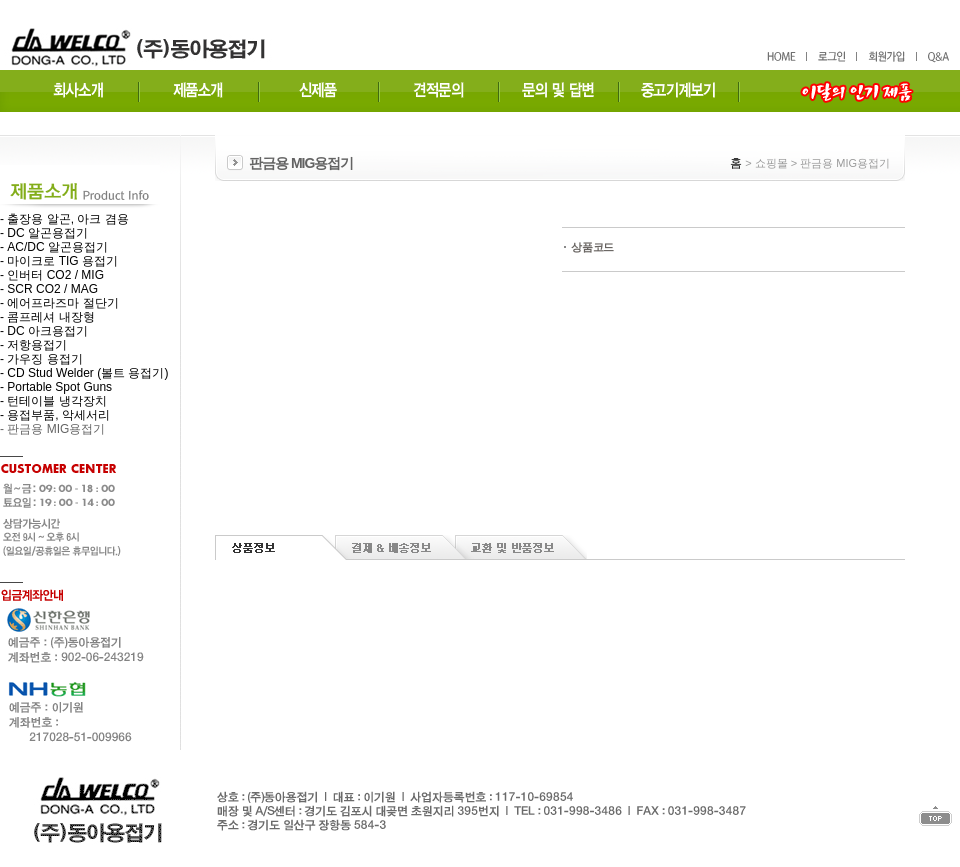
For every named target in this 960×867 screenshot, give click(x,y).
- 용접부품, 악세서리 (55, 415)
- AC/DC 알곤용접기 (54, 247)
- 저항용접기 (33, 345)
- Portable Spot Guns (56, 387)
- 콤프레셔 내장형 (47, 317)
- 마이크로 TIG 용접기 (59, 261)
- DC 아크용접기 (44, 331)
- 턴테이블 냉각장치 (53, 401)
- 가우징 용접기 (41, 359)
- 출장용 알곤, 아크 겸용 (64, 219)
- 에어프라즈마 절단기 (59, 303)
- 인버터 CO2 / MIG (52, 275)
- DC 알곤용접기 (44, 233)
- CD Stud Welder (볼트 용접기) (84, 373)
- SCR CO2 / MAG (49, 289)
